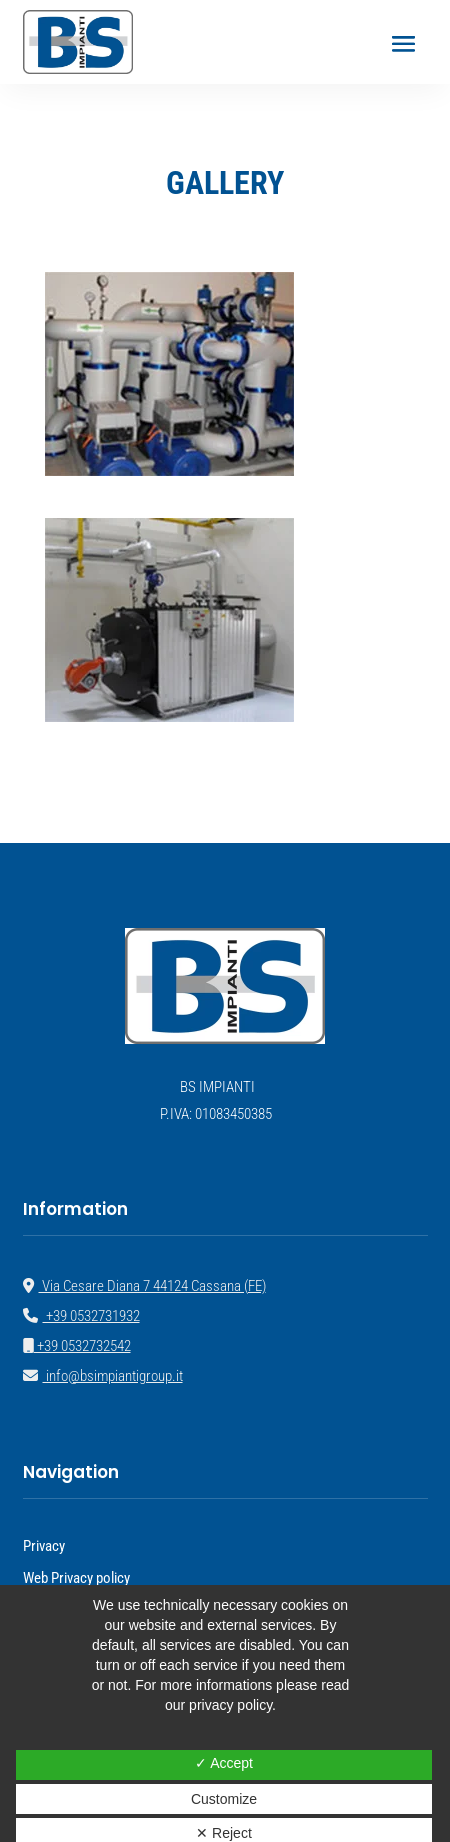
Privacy (44, 1546)
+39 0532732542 (77, 1346)
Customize (224, 1799)
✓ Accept (224, 1763)
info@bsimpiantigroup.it (103, 1376)
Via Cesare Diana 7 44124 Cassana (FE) (144, 1286)
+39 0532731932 (81, 1316)
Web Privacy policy (76, 1578)
